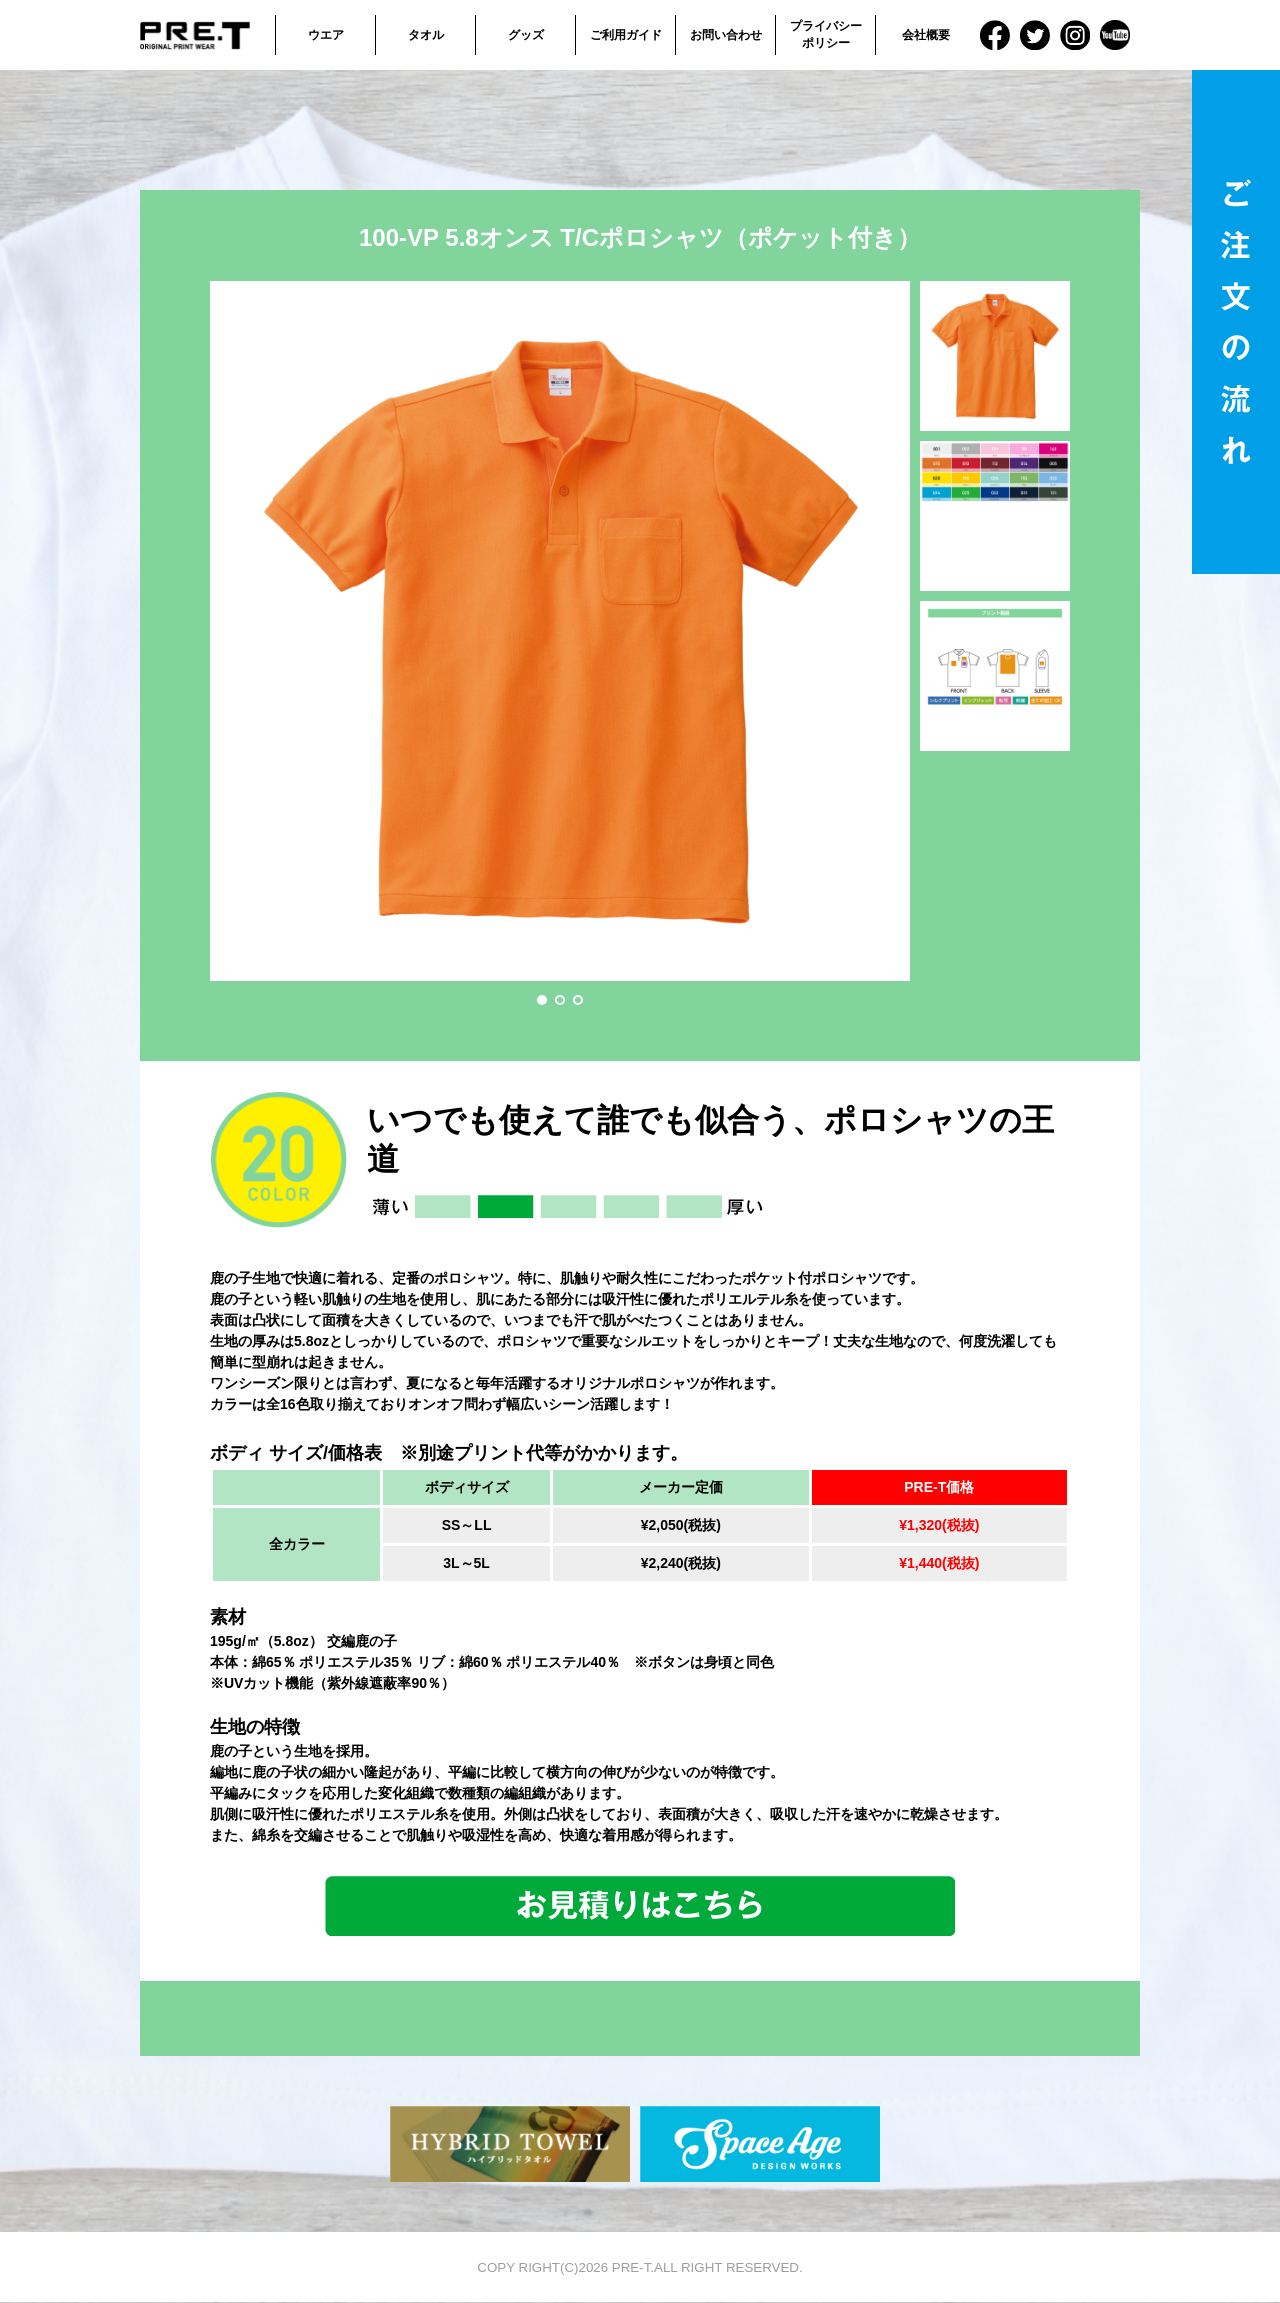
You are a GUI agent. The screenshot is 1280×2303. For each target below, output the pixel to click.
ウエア (326, 35)
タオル (426, 35)
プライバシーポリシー (826, 34)
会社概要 (926, 35)
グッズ (526, 35)
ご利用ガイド (626, 35)
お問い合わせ (726, 35)
